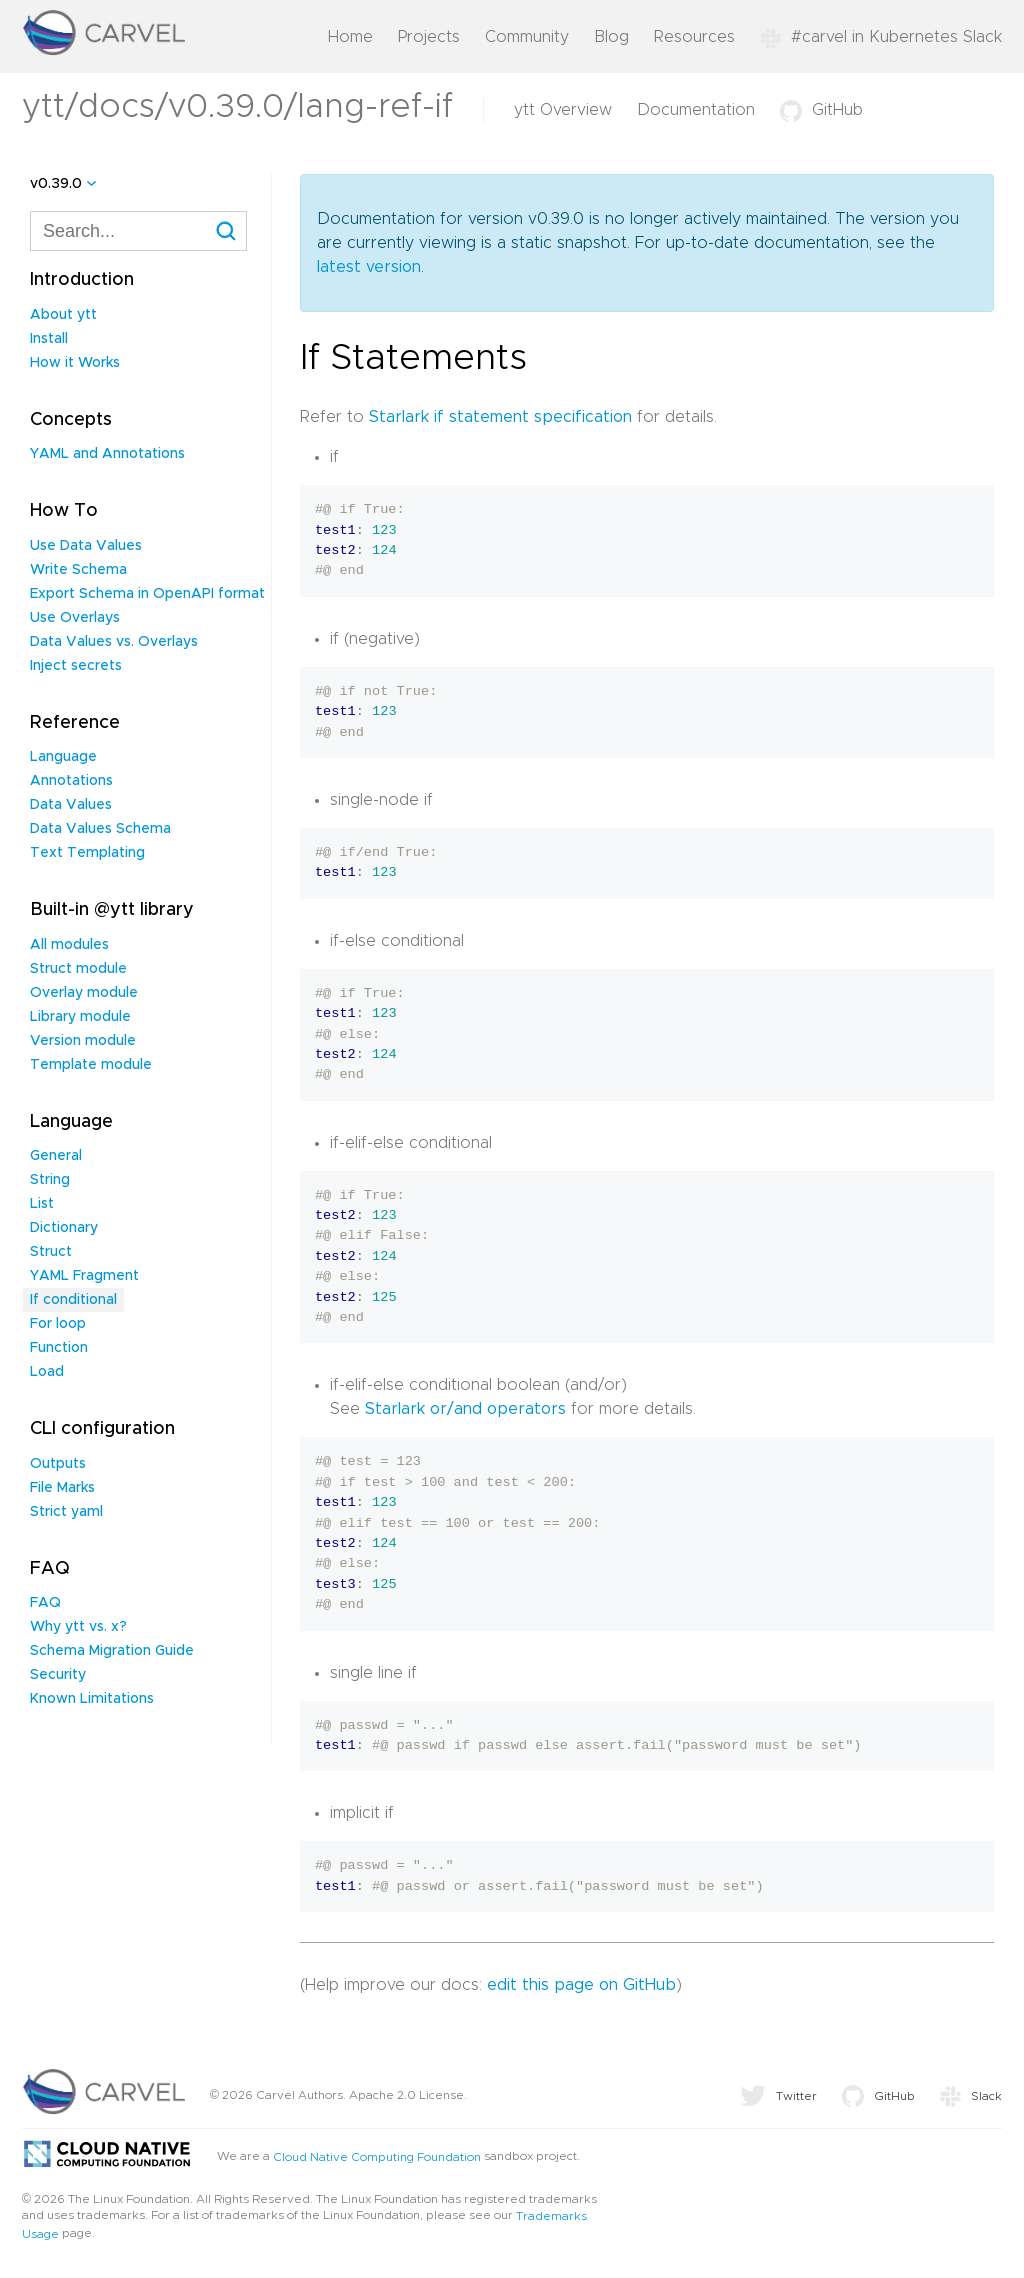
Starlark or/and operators (465, 1409)
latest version (369, 267)
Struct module (78, 969)
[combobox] (138, 231)
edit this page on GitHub (581, 1985)
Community (527, 37)
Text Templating (87, 853)
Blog (611, 37)
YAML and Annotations (107, 454)
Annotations (71, 781)
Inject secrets (76, 666)
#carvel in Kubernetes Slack (881, 37)
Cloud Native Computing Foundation (377, 2157)
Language (63, 757)
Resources (694, 37)
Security (58, 1675)
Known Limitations (92, 1699)
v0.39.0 (56, 184)
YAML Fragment (84, 1276)
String (50, 1180)
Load (47, 1372)
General (56, 1156)
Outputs (58, 1464)
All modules (69, 945)
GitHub (821, 110)
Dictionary (64, 1228)
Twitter (778, 2096)
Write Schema (78, 570)
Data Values (71, 805)
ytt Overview (563, 110)
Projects (429, 37)
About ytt (63, 315)
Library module (80, 1017)
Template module (91, 1065)
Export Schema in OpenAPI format (147, 594)
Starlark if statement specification (500, 417)
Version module (83, 1041)
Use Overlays (75, 618)
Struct (51, 1252)
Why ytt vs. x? (78, 1627)
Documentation (696, 110)
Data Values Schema (100, 829)
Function (59, 1348)
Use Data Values (86, 546)
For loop (58, 1324)
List (42, 1204)
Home (350, 37)
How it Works (75, 363)
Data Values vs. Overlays (114, 642)
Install (49, 339)
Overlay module (84, 993)
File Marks (62, 1488)
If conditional (73, 1300)
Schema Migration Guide (112, 1651)
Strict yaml (66, 1512)
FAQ (45, 1603)
